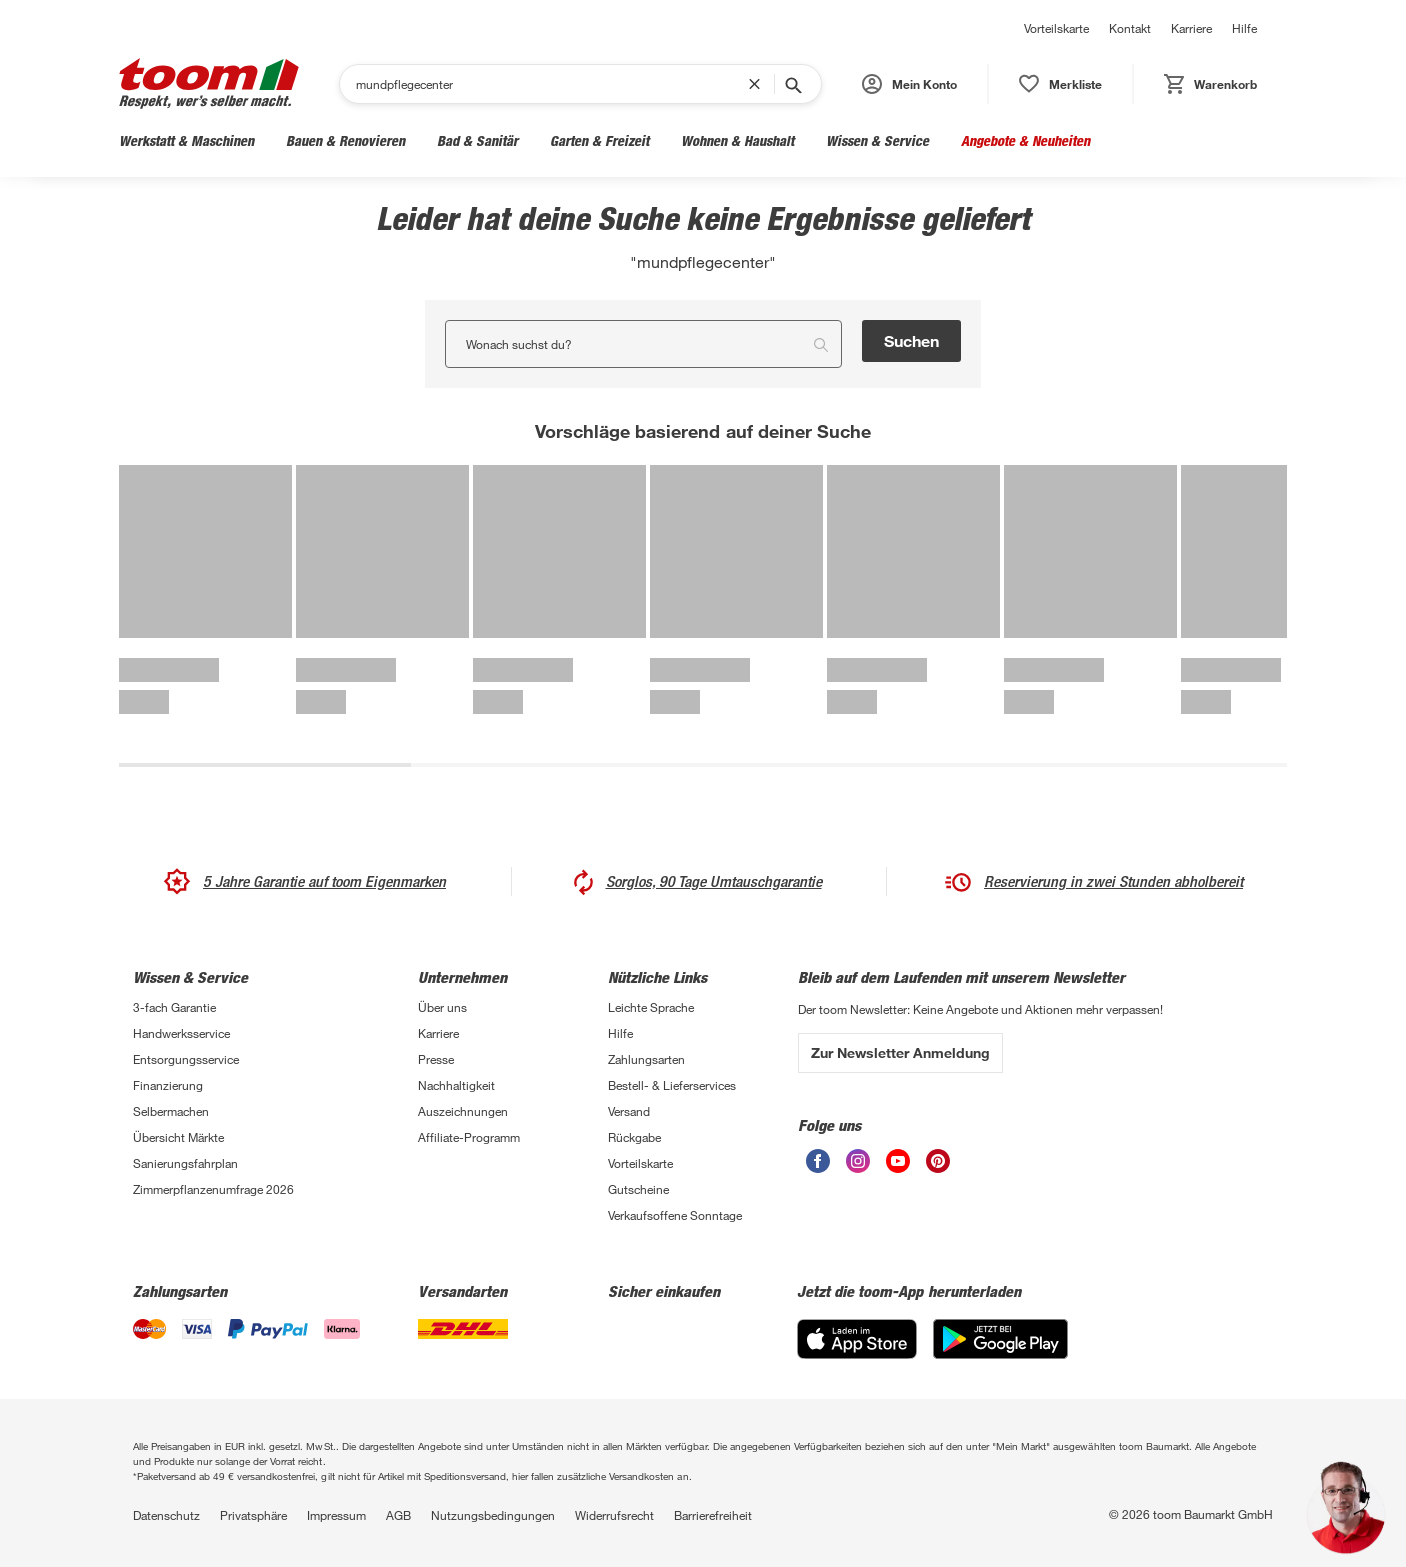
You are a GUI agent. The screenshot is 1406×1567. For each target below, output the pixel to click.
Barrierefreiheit (713, 1515)
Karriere (1191, 28)
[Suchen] (552, 84)
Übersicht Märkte (178, 1137)
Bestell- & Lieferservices (672, 1085)
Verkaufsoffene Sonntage (675, 1215)
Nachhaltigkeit (456, 1085)
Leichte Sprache (651, 1007)
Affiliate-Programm (469, 1137)
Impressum (336, 1515)
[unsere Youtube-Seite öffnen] (898, 1161)
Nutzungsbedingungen (493, 1515)
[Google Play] (1000, 1339)
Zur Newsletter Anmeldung (900, 1052)
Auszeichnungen (463, 1111)
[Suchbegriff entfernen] (759, 84)
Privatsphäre (253, 1515)
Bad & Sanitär (477, 140)
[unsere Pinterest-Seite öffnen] (938, 1161)
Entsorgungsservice (186, 1059)
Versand (629, 1111)
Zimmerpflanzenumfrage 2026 (213, 1189)
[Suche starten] (792, 84)
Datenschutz (166, 1515)
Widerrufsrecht (614, 1515)
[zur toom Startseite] (209, 83)
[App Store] (857, 1339)
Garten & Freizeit (599, 140)
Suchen (911, 340)
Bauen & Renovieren (345, 140)
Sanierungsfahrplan (185, 1163)
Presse (436, 1059)
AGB (398, 1515)
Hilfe (1244, 28)
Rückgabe (634, 1137)
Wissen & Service (877, 140)
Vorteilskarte (1056, 28)
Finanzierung (168, 1085)
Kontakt (1130, 28)
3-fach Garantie (174, 1007)
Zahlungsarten (646, 1059)
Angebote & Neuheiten (1025, 140)
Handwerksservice (181, 1033)
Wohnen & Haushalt (737, 140)
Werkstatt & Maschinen (186, 140)
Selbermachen (171, 1111)
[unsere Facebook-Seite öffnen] (818, 1161)
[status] (1060, 84)
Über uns (442, 1007)
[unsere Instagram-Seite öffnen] (858, 1161)
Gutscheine (638, 1189)
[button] (909, 84)
